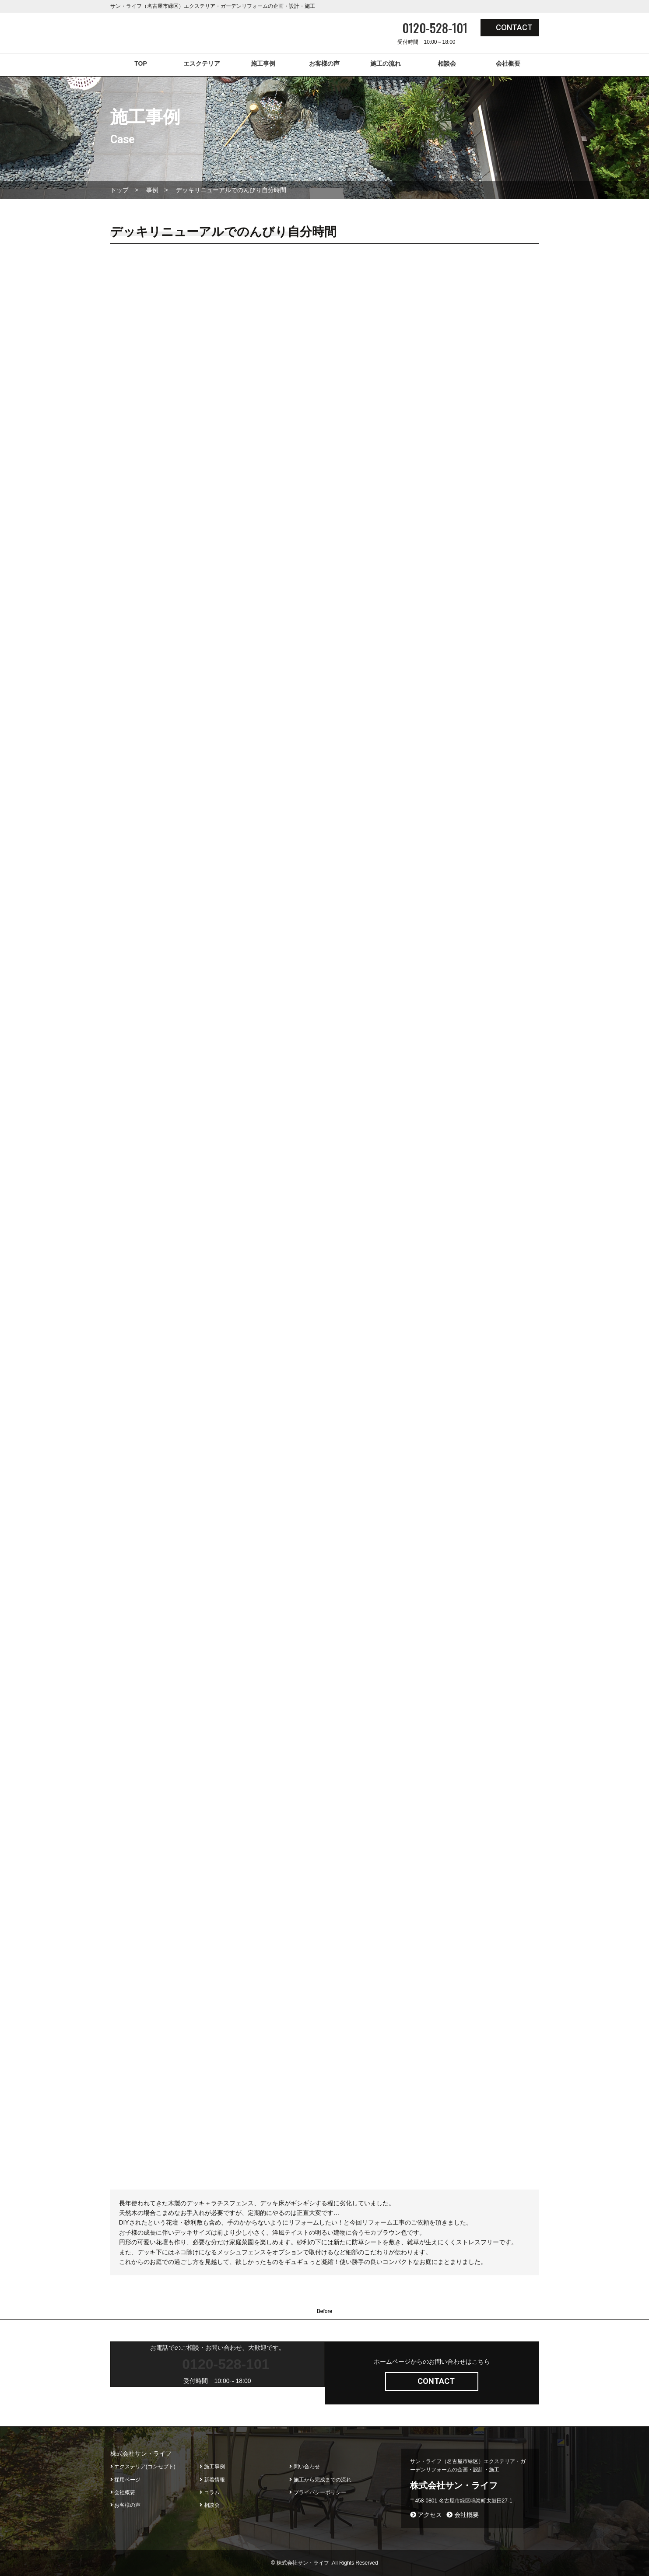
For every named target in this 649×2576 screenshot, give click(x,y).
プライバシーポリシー (317, 2492)
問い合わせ (304, 2467)
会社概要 (508, 63)
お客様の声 (324, 63)
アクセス (426, 2514)
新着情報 (212, 2480)
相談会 (447, 63)
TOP (140, 63)
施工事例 (263, 63)
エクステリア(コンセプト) (142, 2467)
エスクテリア (201, 63)
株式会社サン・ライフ (454, 2485)
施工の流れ (385, 63)
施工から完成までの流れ (320, 2480)
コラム (209, 2492)
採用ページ (125, 2480)
